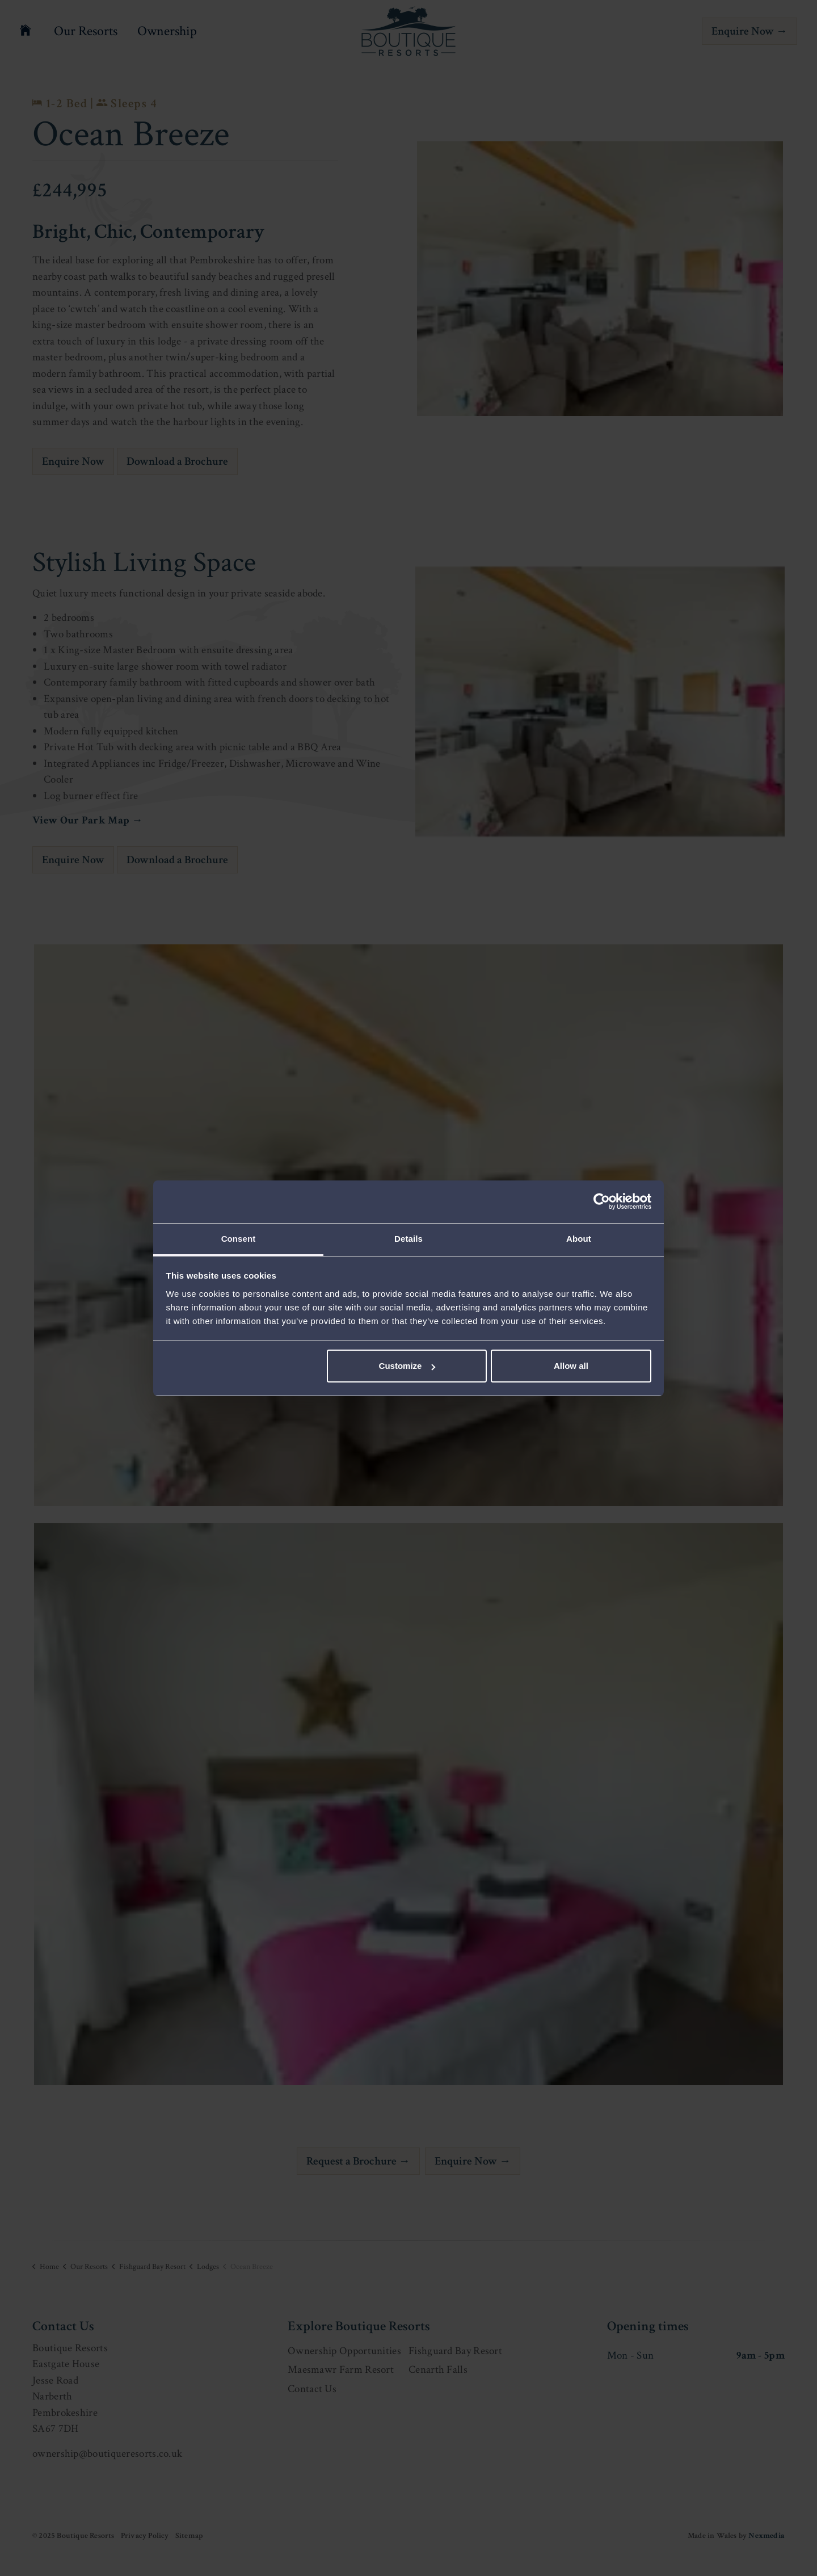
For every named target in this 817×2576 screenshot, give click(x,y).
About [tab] (578, 1238)
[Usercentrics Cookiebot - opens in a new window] (601, 1201)
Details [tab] (408, 1238)
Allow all (571, 1366)
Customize (407, 1366)
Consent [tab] (238, 1238)
